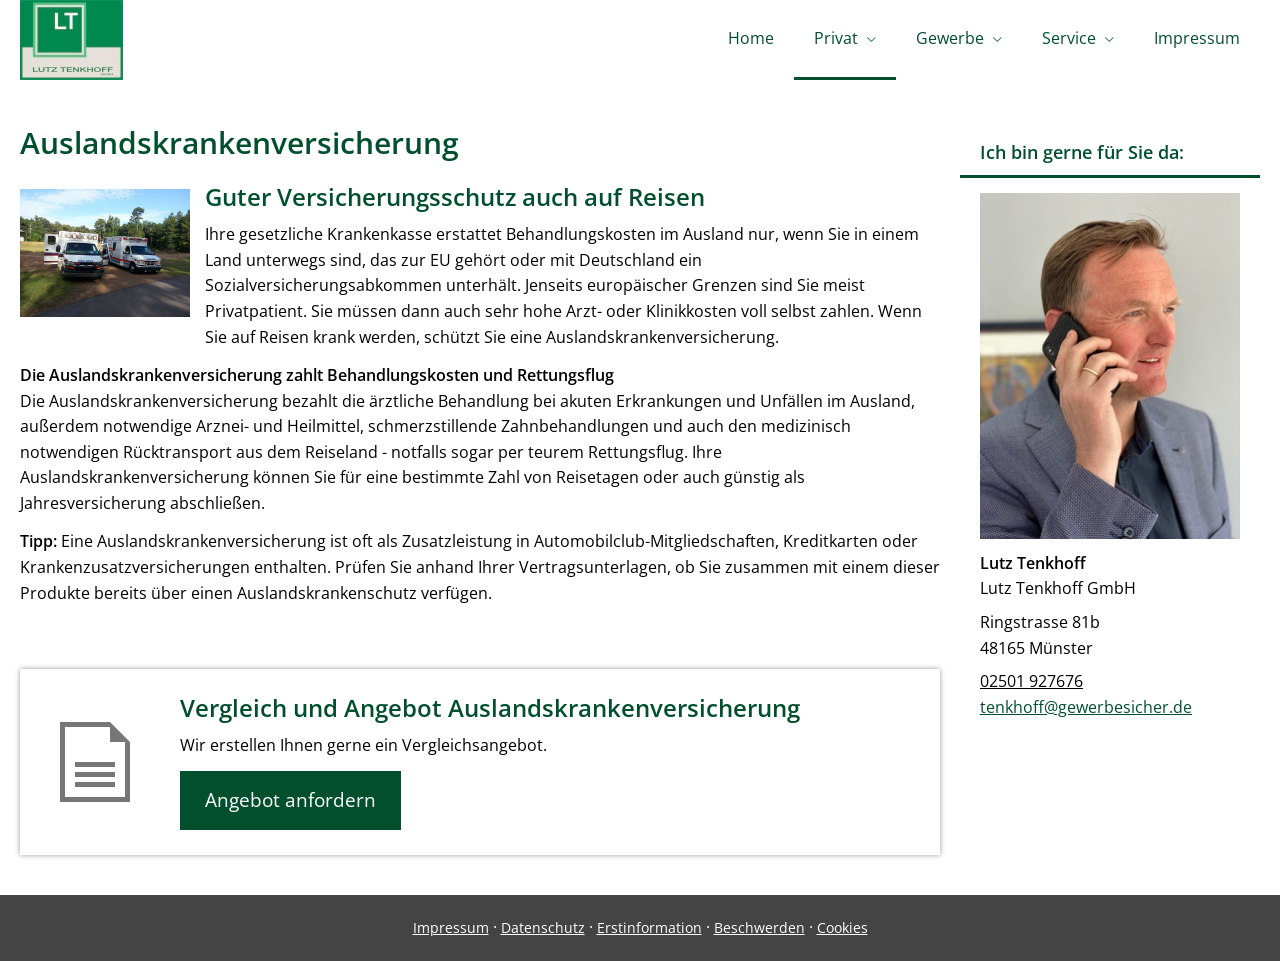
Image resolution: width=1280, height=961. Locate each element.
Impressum (451, 927)
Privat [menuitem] (836, 38)
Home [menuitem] (751, 38)
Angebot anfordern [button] (290, 800)
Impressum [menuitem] (1197, 38)
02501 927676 (1031, 681)
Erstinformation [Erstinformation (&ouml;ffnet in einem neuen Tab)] (649, 927)
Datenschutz (543, 927)
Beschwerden (759, 927)
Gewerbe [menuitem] (950, 38)
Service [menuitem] (1069, 38)
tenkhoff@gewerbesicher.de (1086, 707)
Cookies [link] (842, 927)
